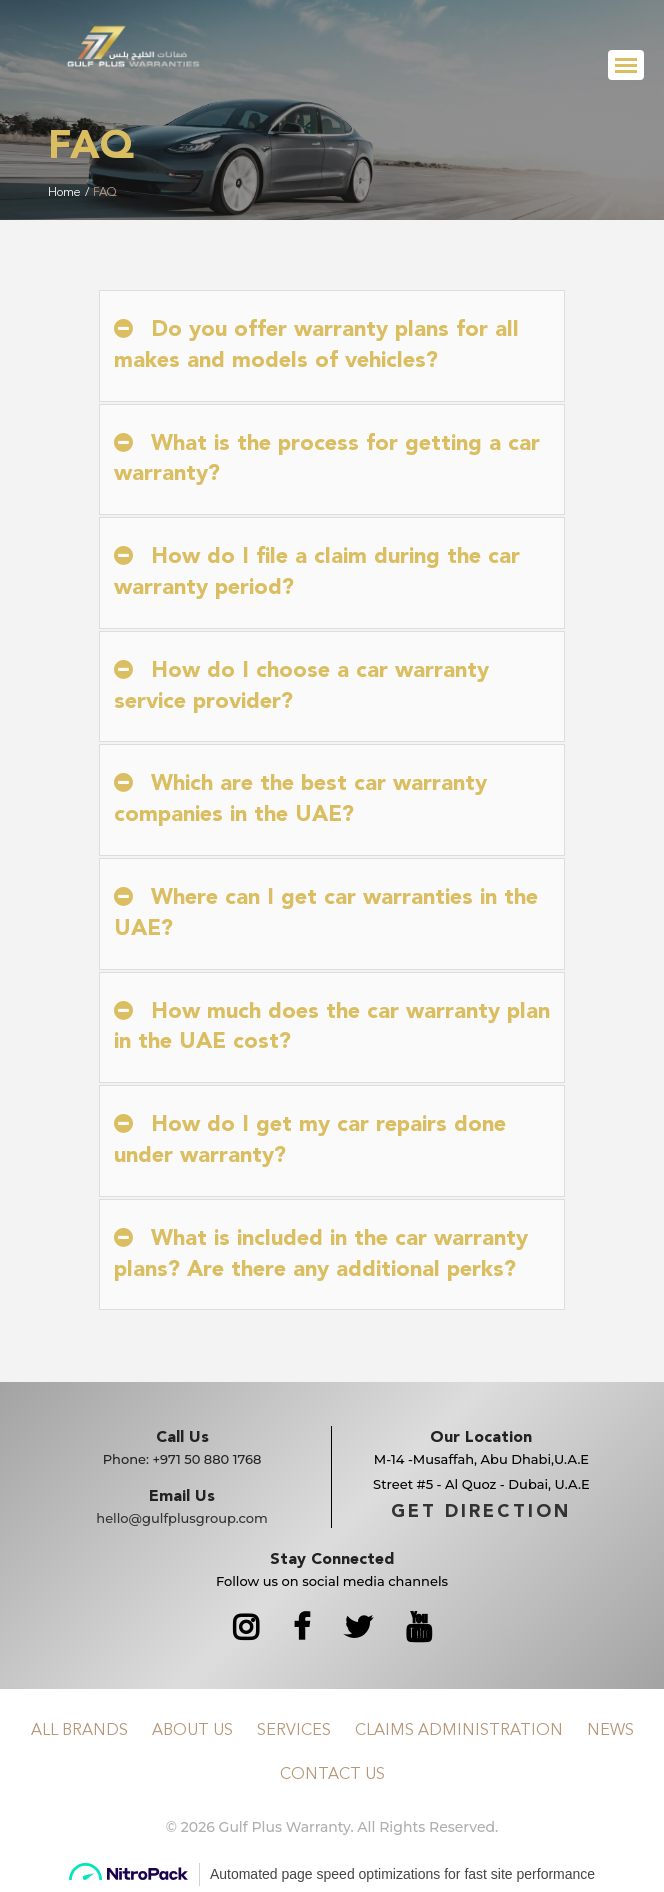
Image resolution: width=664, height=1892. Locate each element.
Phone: (182, 1459)
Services (294, 1731)
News (610, 1731)
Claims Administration (459, 1731)
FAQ (105, 193)
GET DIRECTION (481, 1512)
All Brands (79, 1731)
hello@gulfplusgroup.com (182, 1518)
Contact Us (332, 1775)
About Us (192, 1731)
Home (64, 193)
